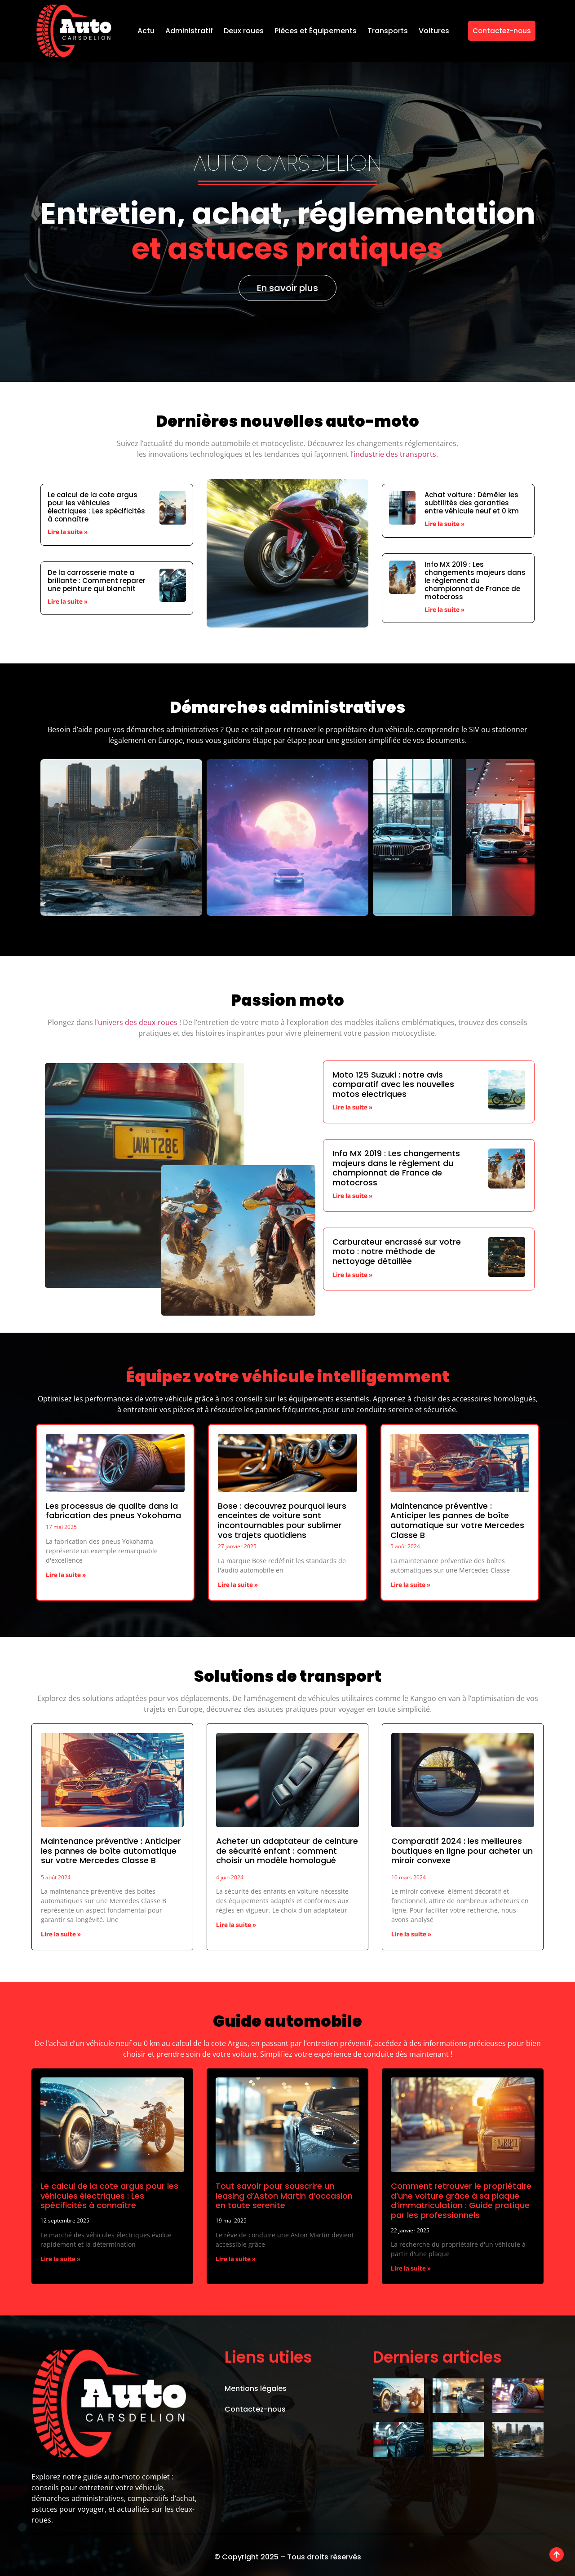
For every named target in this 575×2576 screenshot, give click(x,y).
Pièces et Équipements (315, 31)
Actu (146, 31)
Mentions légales (256, 2388)
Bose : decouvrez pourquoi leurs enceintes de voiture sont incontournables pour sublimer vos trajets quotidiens (282, 1520)
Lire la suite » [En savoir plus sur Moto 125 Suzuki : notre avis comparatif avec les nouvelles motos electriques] (352, 1108)
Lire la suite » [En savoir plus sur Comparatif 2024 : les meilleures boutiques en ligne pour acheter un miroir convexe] (411, 1935)
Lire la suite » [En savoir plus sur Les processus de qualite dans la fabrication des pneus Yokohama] (66, 1576)
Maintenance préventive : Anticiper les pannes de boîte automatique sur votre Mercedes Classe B (457, 1520)
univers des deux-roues (137, 1022)
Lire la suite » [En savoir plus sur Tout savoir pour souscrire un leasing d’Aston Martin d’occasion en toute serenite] (236, 2260)
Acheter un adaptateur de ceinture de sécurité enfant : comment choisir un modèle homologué (287, 1850)
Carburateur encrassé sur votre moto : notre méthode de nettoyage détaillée (396, 1251)
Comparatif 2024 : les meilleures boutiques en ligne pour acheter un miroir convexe (462, 1850)
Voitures (434, 31)
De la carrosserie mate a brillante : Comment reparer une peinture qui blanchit (97, 580)
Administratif (189, 31)
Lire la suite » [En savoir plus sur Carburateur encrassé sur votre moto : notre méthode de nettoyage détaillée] (352, 1275)
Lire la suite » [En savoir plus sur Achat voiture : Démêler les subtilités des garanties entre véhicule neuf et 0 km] (444, 524)
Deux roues (244, 31)
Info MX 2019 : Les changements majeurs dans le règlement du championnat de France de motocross (475, 580)
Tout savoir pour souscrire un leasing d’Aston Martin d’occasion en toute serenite (284, 2195)
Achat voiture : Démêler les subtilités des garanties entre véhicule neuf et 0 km (472, 503)
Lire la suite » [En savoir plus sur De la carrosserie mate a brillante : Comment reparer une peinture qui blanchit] (68, 602)
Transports (387, 31)
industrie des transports (395, 454)
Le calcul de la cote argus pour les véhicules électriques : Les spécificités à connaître (96, 507)
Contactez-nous (255, 2409)
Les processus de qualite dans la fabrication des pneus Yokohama (113, 1510)
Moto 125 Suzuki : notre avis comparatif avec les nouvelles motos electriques (393, 1084)
